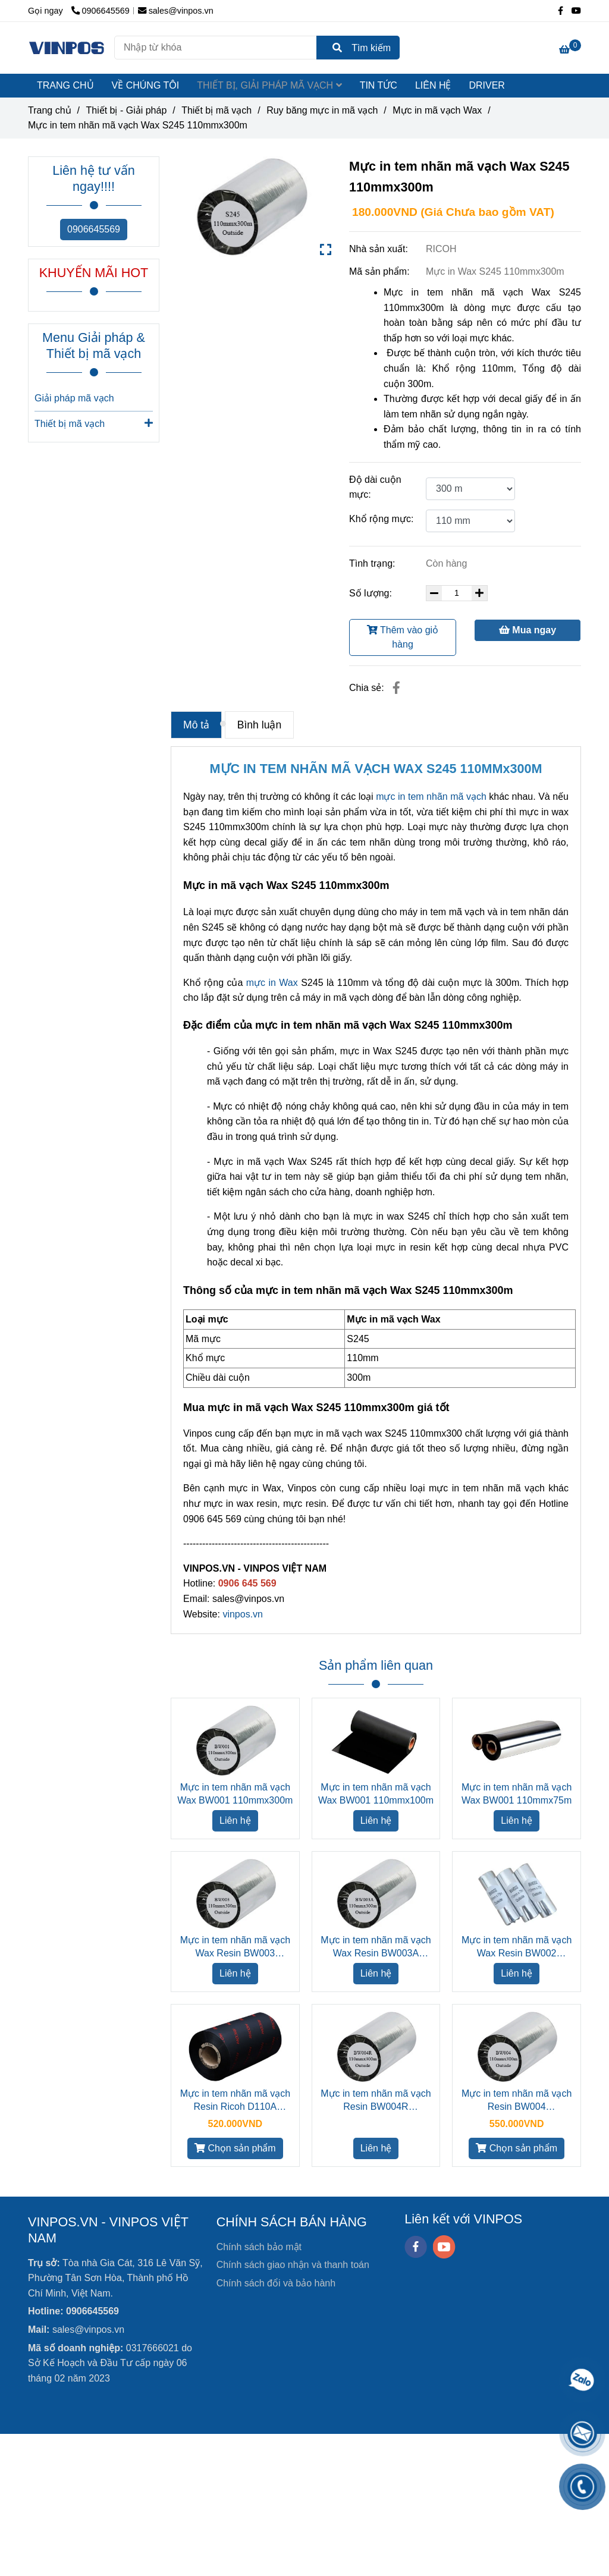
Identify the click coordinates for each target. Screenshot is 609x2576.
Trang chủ (49, 110)
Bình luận (259, 725)
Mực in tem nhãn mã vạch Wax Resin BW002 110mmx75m (517, 1947)
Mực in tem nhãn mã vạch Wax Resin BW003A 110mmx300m (376, 1947)
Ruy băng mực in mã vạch (322, 110)
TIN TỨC (378, 85)
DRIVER (486, 85)
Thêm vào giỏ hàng (402, 637)
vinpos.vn (242, 1614)
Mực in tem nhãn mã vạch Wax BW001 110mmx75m (517, 1793)
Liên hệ (235, 1820)
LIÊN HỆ (433, 85)
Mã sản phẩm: (380, 271)
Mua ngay (527, 630)
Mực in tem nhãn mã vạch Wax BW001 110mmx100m (376, 1793)
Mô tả (196, 725)
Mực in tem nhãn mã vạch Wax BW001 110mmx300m (235, 1793)
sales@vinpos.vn (176, 10)
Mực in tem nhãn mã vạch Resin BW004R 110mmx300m (376, 2100)
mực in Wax (272, 983)
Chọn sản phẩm (235, 2148)
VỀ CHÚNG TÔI (146, 85)
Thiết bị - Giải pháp (126, 110)
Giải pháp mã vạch (74, 398)
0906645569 (93, 229)
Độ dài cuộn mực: (375, 487)
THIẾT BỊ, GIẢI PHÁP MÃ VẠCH (269, 85)
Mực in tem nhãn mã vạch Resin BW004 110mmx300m (517, 2100)
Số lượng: (371, 593)
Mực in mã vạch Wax (437, 110)
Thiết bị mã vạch (93, 422)
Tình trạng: (373, 563)
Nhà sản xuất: (379, 249)
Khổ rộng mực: (381, 519)
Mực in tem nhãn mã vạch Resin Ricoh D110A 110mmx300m (235, 2100)
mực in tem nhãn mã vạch (431, 796)
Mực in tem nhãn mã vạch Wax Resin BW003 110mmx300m (235, 1947)
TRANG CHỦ (65, 85)
